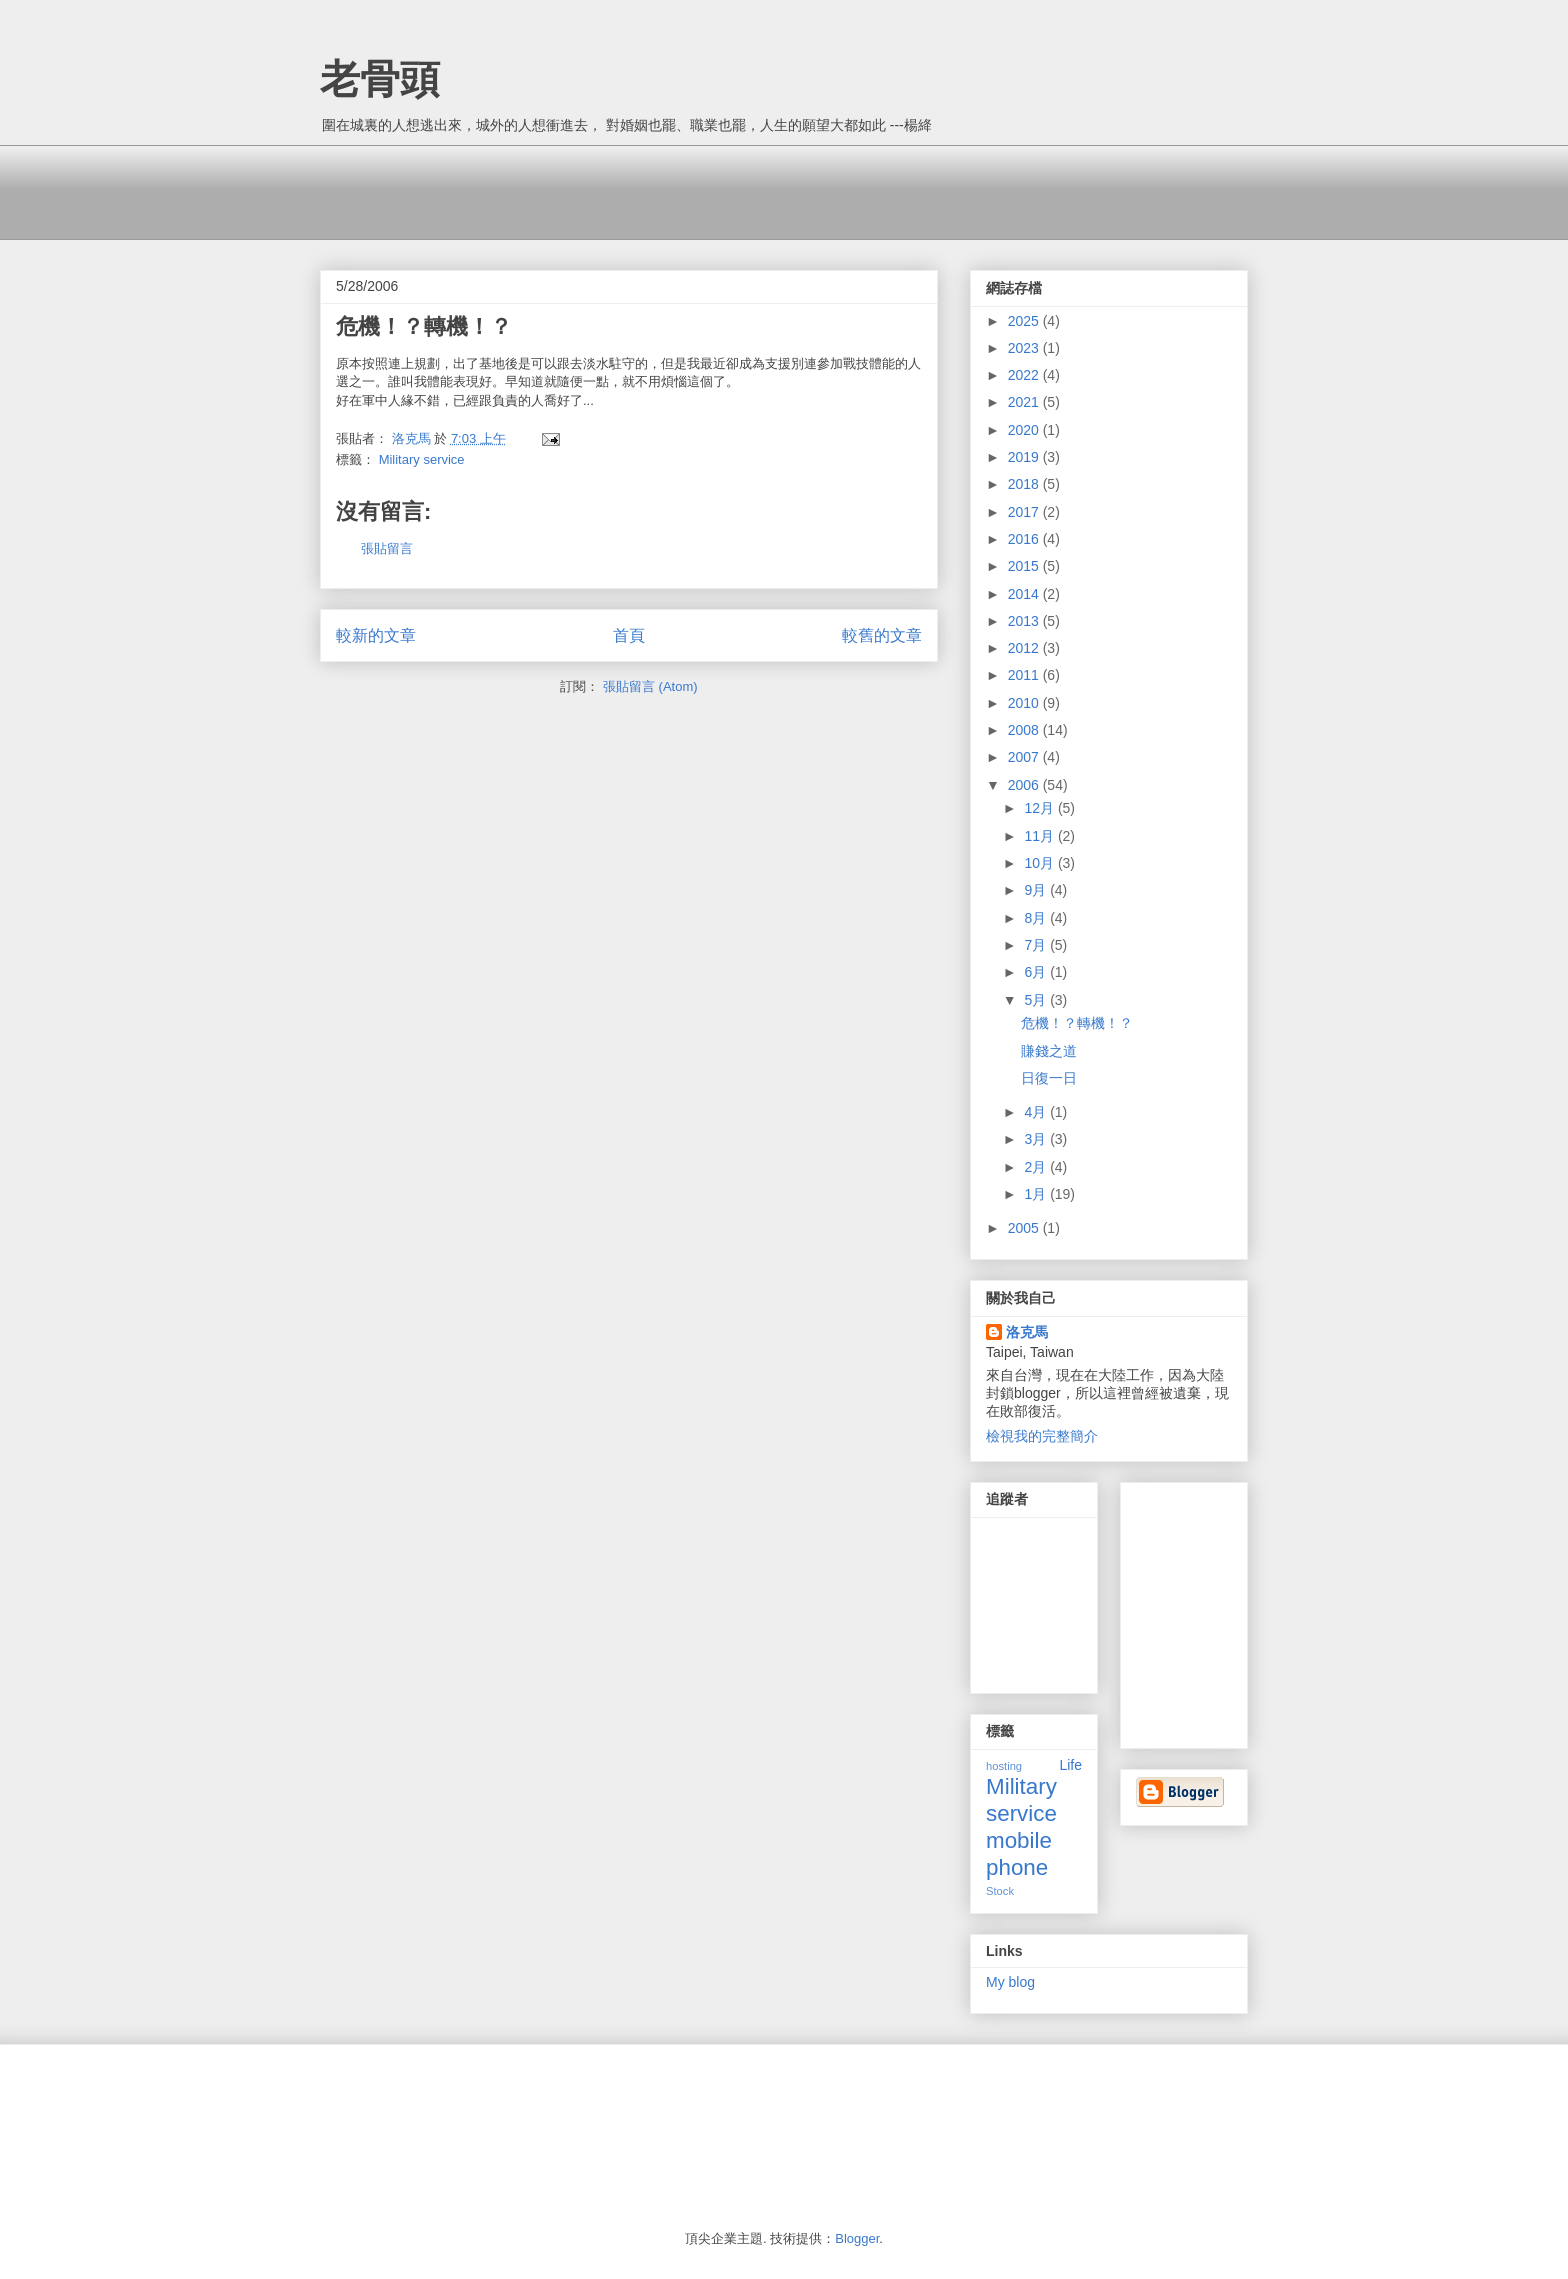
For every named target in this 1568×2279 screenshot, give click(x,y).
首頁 (629, 635)
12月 (1040, 808)
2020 (1025, 430)
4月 (1037, 1112)
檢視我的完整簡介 (1042, 1436)
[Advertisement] (684, 190)
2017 (1025, 512)
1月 (1037, 1194)
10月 (1040, 863)
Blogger (857, 2238)
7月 (1037, 945)
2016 (1025, 539)
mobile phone (1019, 1854)
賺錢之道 (1049, 1051)
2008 (1025, 730)
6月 (1037, 972)
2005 (1025, 1228)
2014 (1025, 594)
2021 (1025, 402)
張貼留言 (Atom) (650, 686)
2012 (1025, 648)
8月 (1037, 918)
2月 (1037, 1167)
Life (1070, 1765)
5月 (1037, 1000)
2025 (1025, 321)
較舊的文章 (882, 635)
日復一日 (1049, 1078)
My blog (1010, 1982)
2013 (1025, 621)
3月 (1037, 1139)
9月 (1037, 890)
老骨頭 (380, 79)
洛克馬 (1027, 1332)
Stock (1000, 1891)
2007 (1025, 757)
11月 (1040, 836)
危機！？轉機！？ (1077, 1023)
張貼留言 (387, 548)
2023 (1025, 348)
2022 (1025, 375)
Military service (422, 459)
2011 (1025, 675)
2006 (1025, 785)
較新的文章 (376, 635)
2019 (1025, 457)
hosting (1004, 1766)
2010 (1025, 703)
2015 (1025, 566)
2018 (1025, 484)
